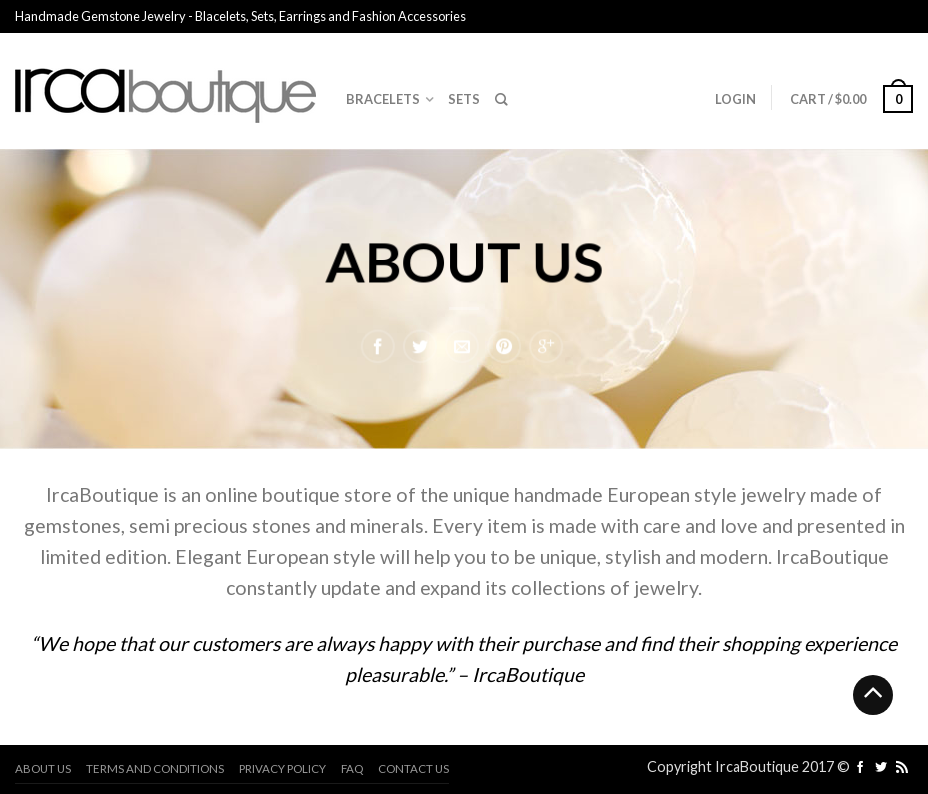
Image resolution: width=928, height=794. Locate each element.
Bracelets (383, 99)
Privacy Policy (282, 768)
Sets (464, 99)
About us (43, 768)
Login (735, 99)
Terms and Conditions (155, 768)
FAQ (352, 768)
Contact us (413, 768)
